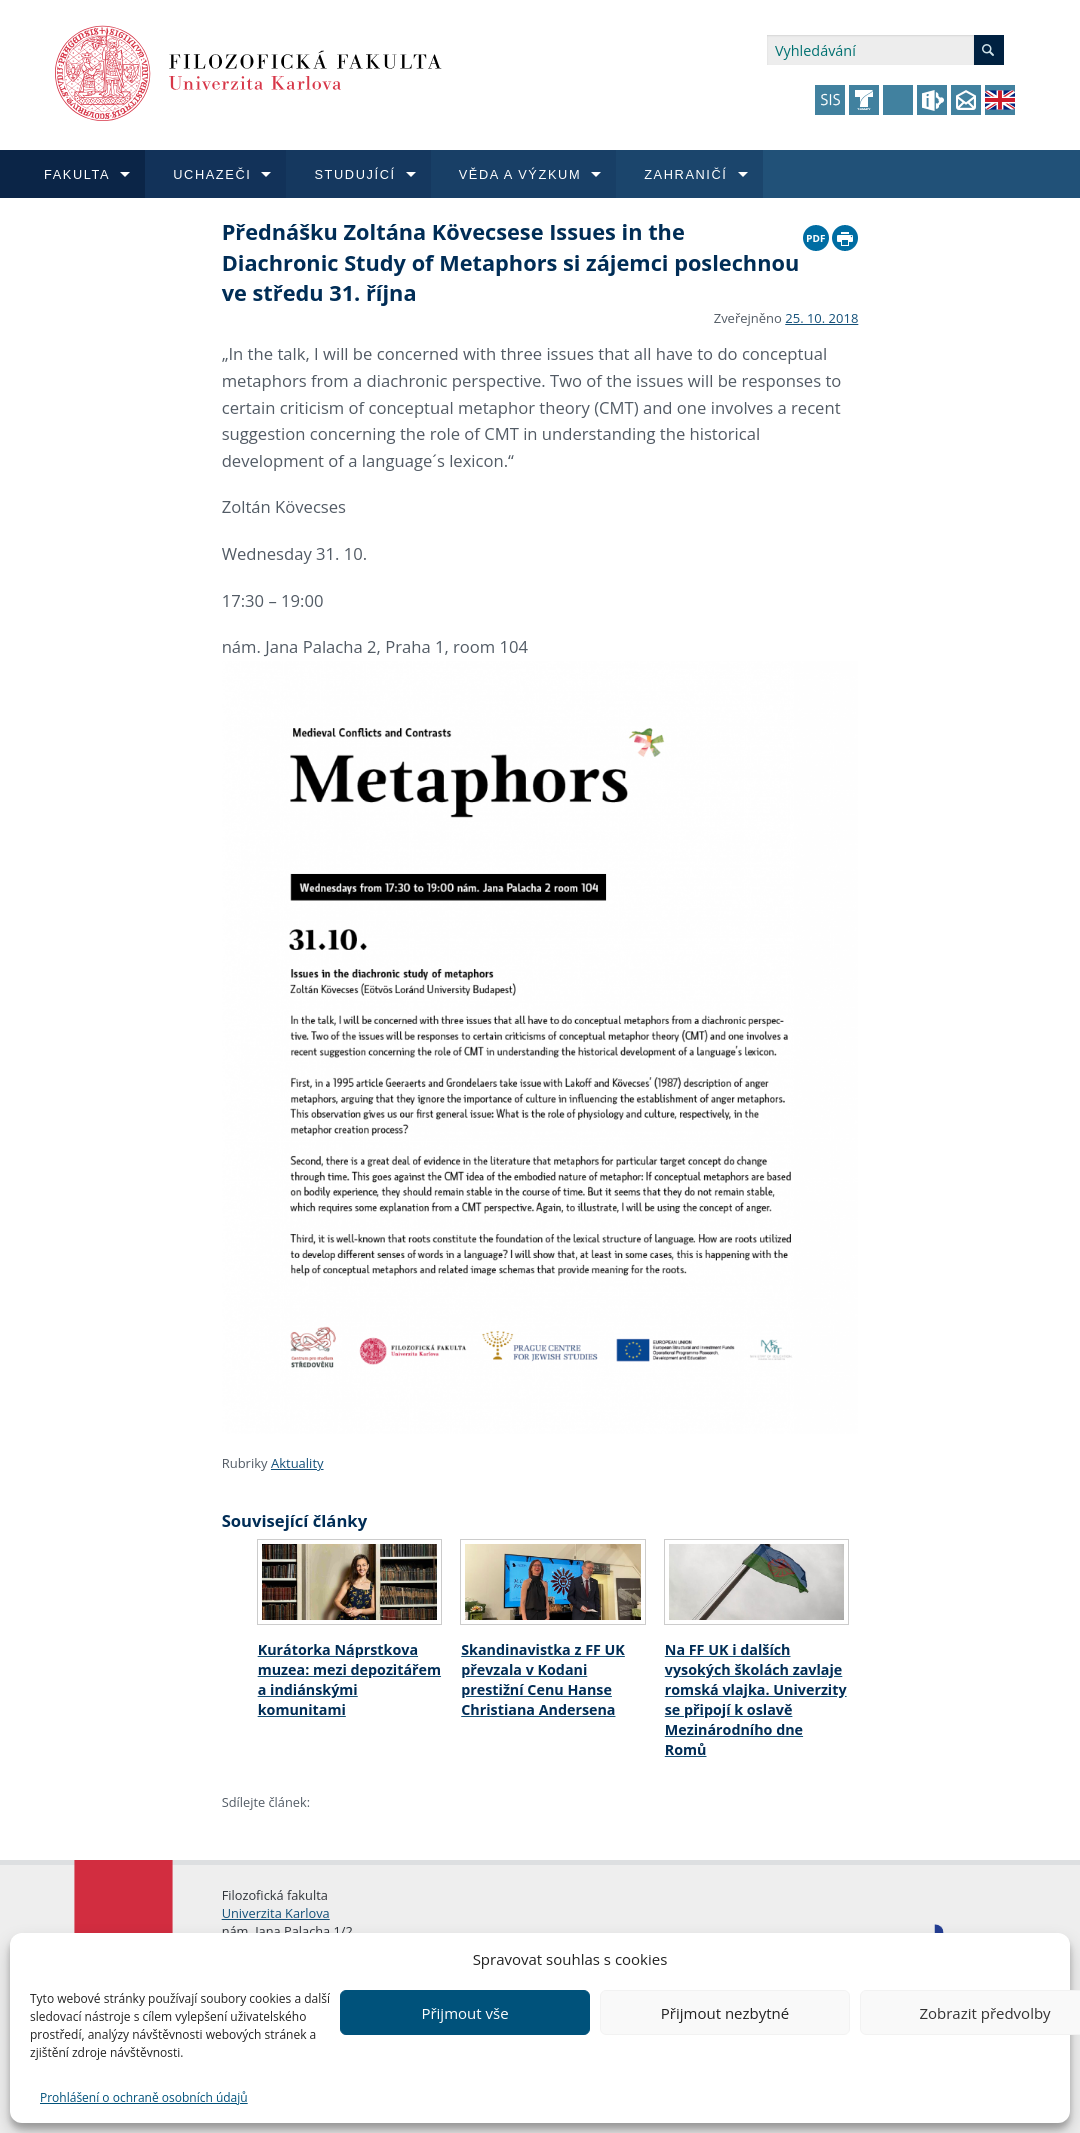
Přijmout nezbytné (725, 2013)
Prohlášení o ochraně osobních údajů (144, 2097)
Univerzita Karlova (276, 1913)
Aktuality (297, 1463)
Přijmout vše (464, 2013)
